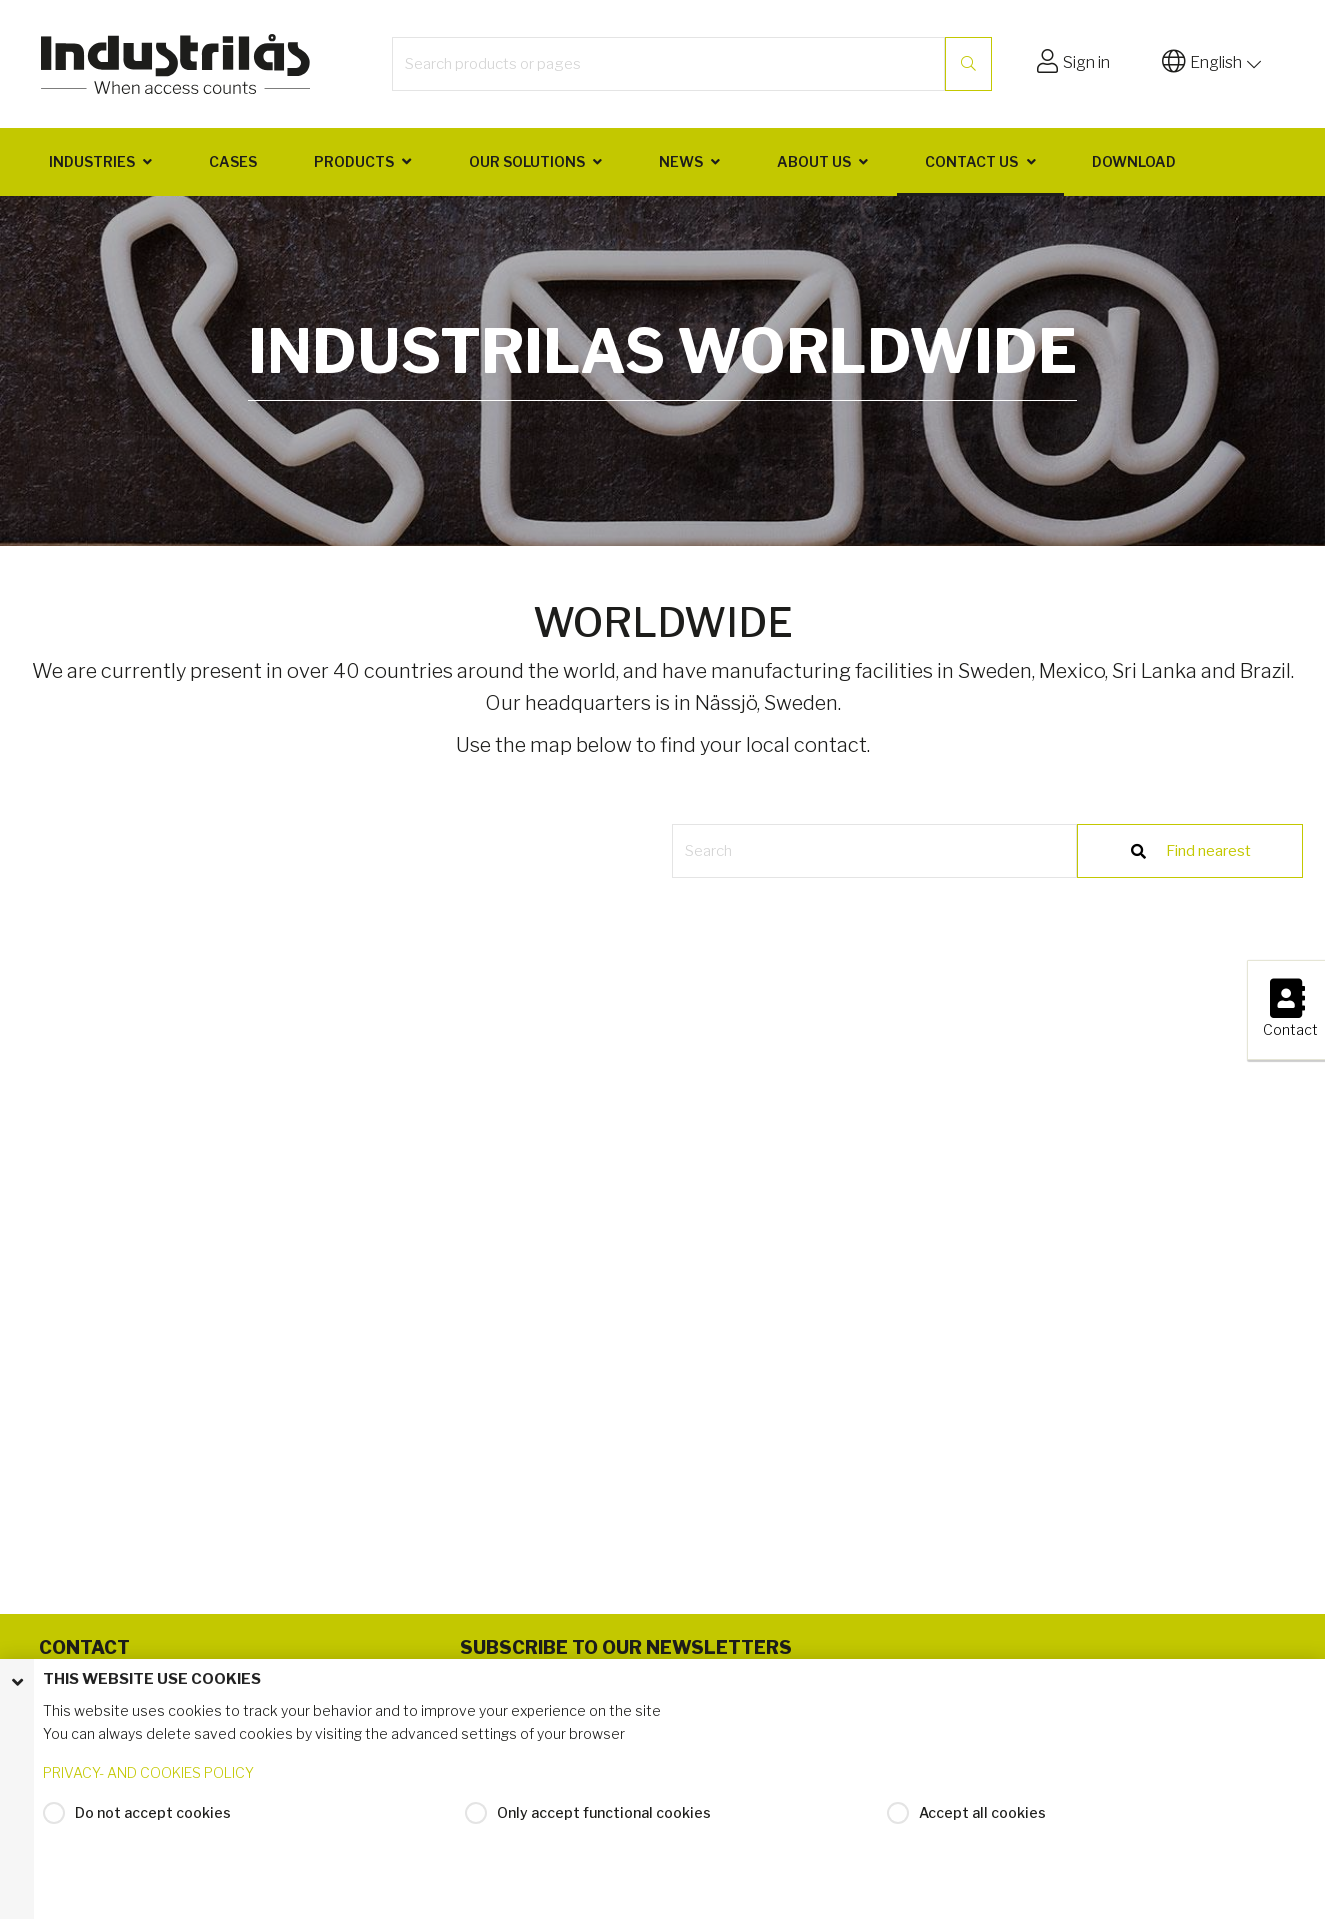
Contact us (971, 161)
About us (814, 161)
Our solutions (527, 161)
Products (354, 161)
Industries (92, 161)
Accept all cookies (982, 1812)
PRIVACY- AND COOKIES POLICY (148, 1772)
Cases (233, 161)
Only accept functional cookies (604, 1812)
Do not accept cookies (153, 1812)
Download (1134, 161)
